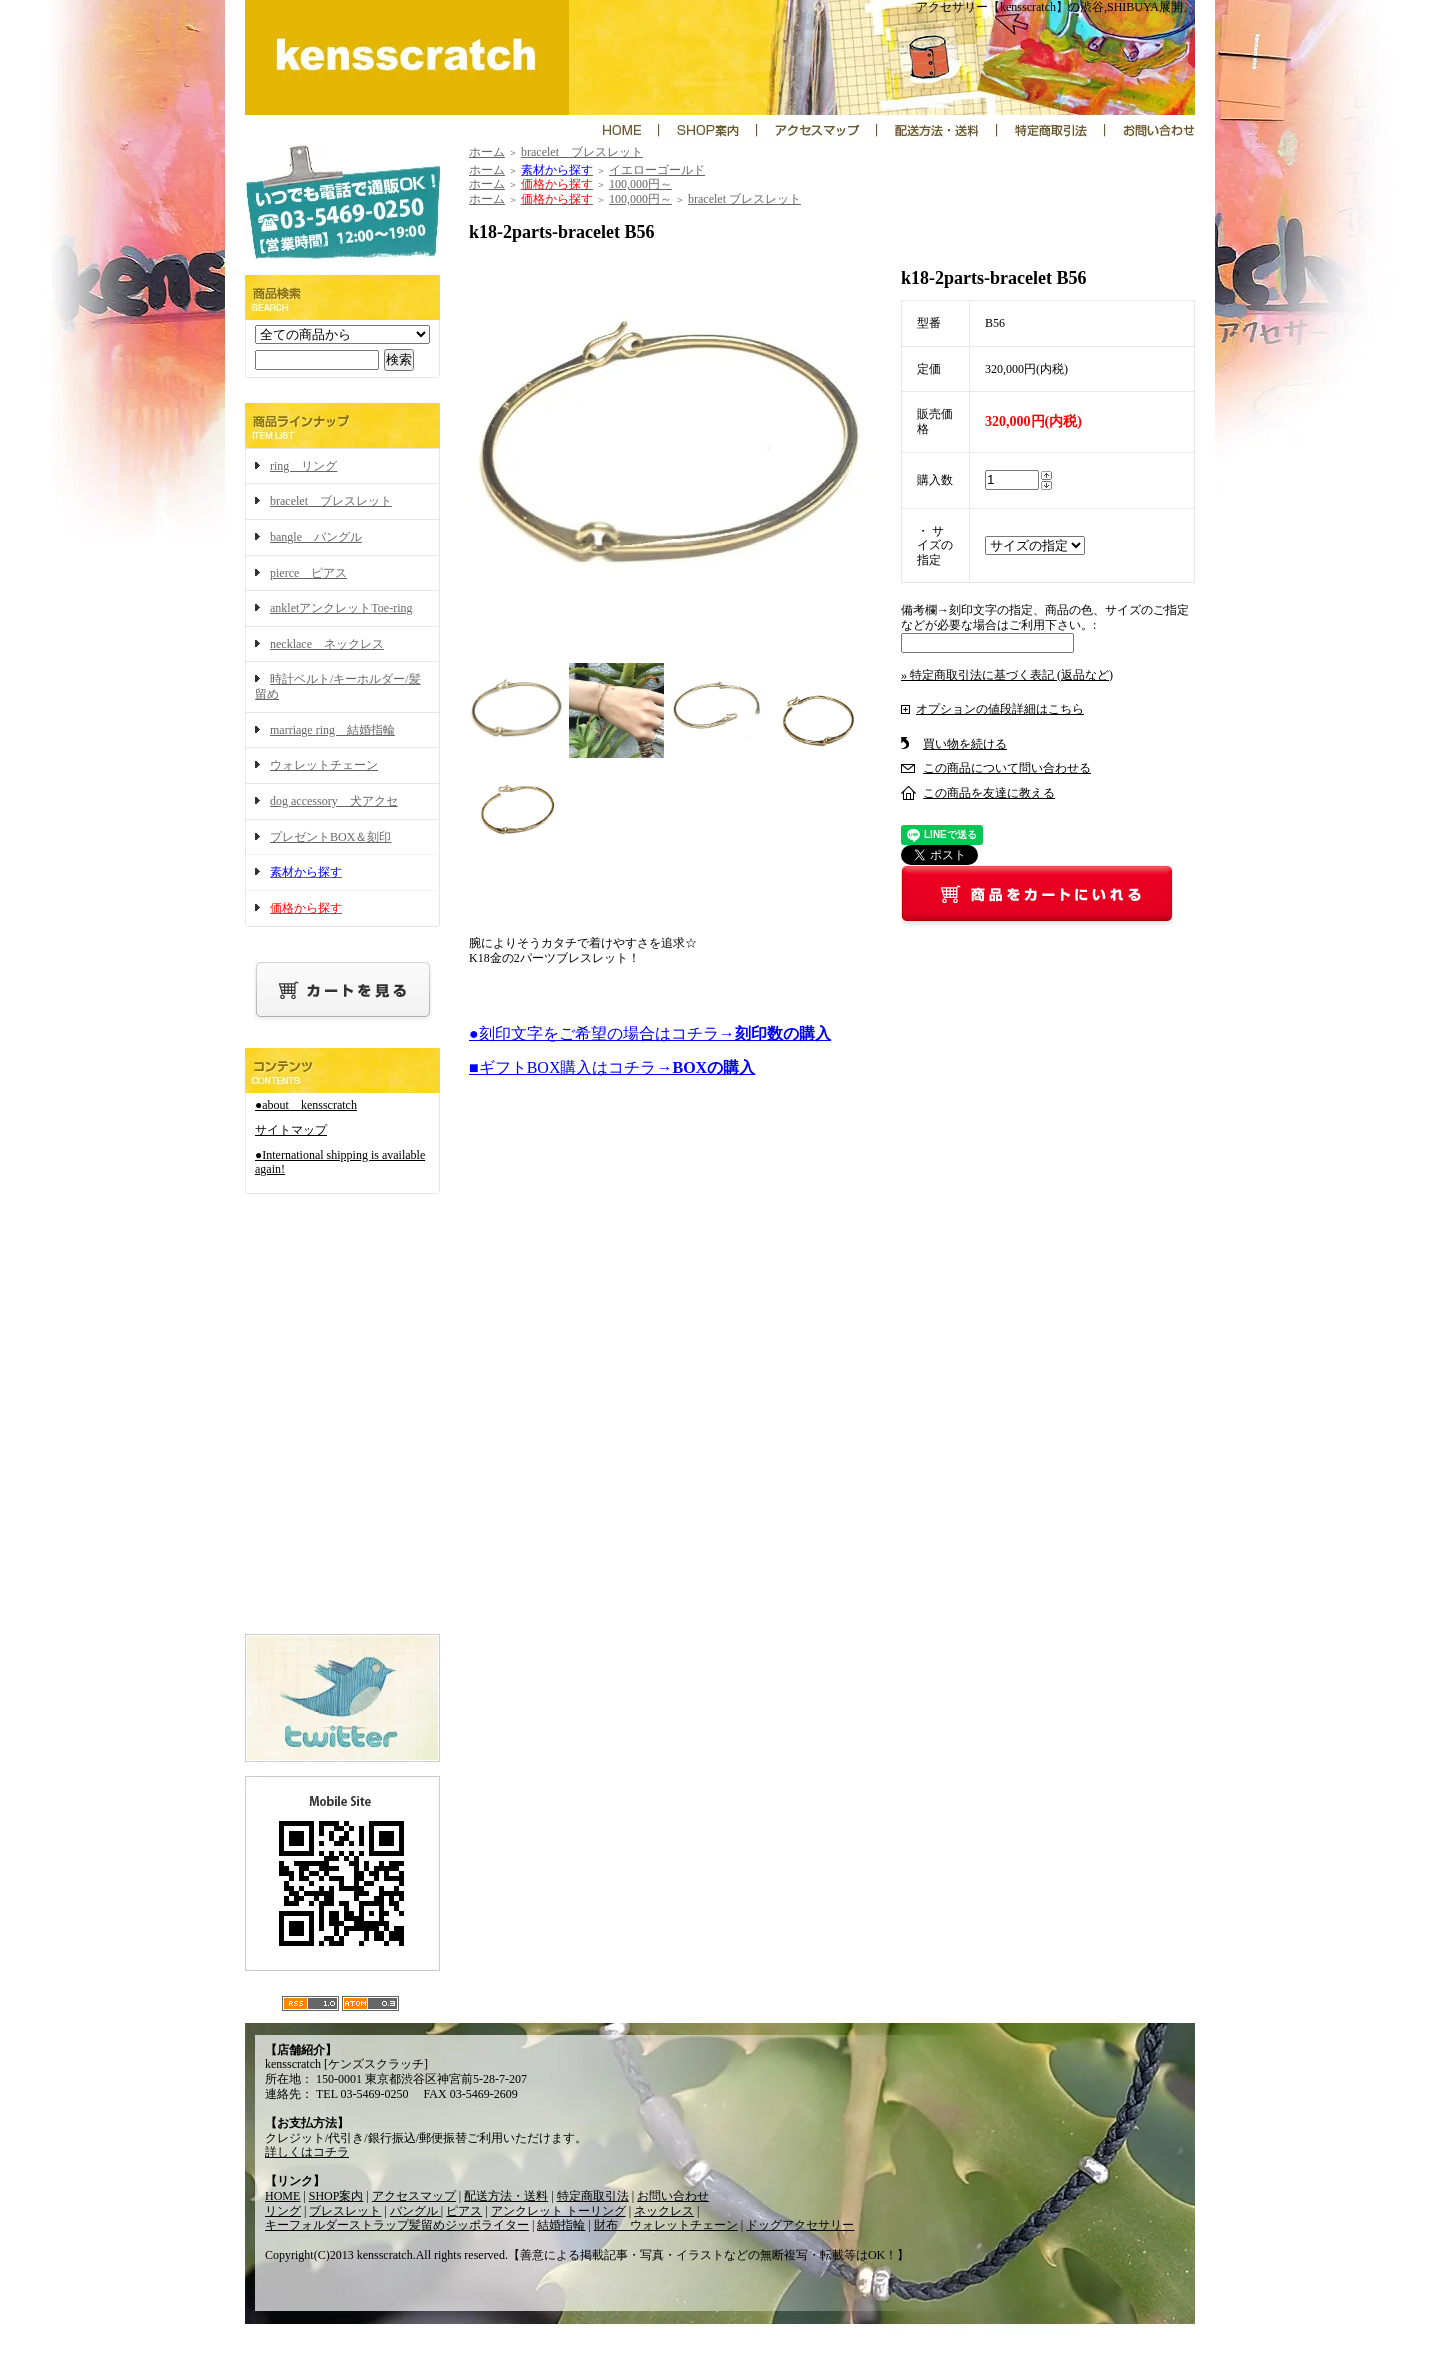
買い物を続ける (965, 744)
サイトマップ (291, 1130)
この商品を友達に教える (989, 793)
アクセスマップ (414, 2196)
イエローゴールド (657, 170)
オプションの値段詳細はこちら (1000, 709)
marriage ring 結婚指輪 (332, 730)
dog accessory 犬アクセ (334, 801)
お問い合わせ (673, 2196)
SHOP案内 (336, 2196)
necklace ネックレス (327, 644)
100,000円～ (640, 184)
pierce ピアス (308, 573)
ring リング (303, 466)
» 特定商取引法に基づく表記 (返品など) (1007, 675)
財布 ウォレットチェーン (666, 2225)
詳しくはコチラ (307, 2152)
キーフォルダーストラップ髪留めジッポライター (397, 2225)
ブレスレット (345, 2211)
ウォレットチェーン (324, 765)
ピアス (464, 2211)
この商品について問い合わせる (1007, 768)
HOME (282, 2196)
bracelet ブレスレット (331, 501)
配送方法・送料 (506, 2196)
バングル (415, 2211)
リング (283, 2211)
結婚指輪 (561, 2225)
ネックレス (664, 2211)
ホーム (487, 152)
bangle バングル (316, 537)
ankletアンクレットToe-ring (341, 608)
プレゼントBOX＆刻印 (330, 837)
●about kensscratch (306, 1105)
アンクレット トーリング (558, 2211)
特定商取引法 (593, 2196)
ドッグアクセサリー (800, 2225)
